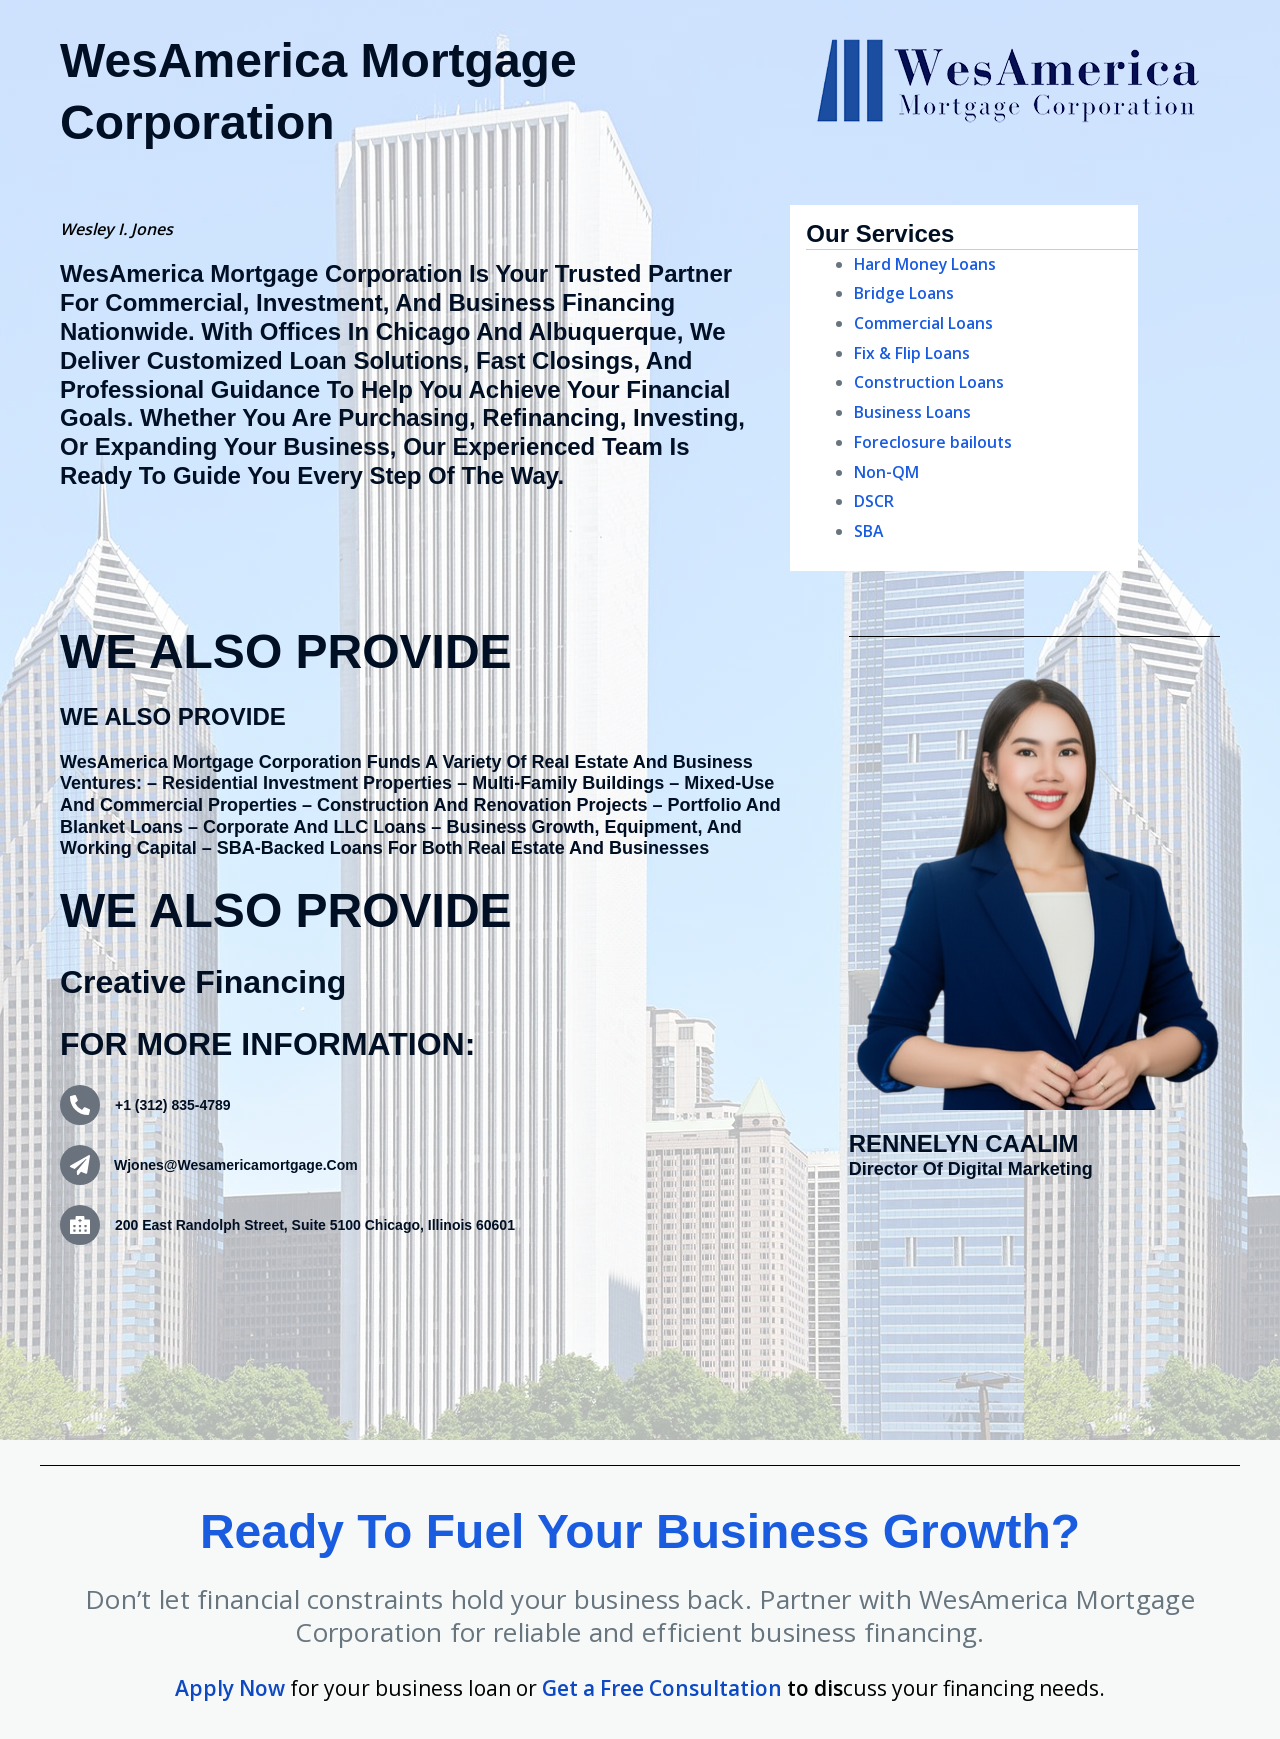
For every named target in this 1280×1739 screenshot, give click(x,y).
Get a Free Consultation (662, 1688)
